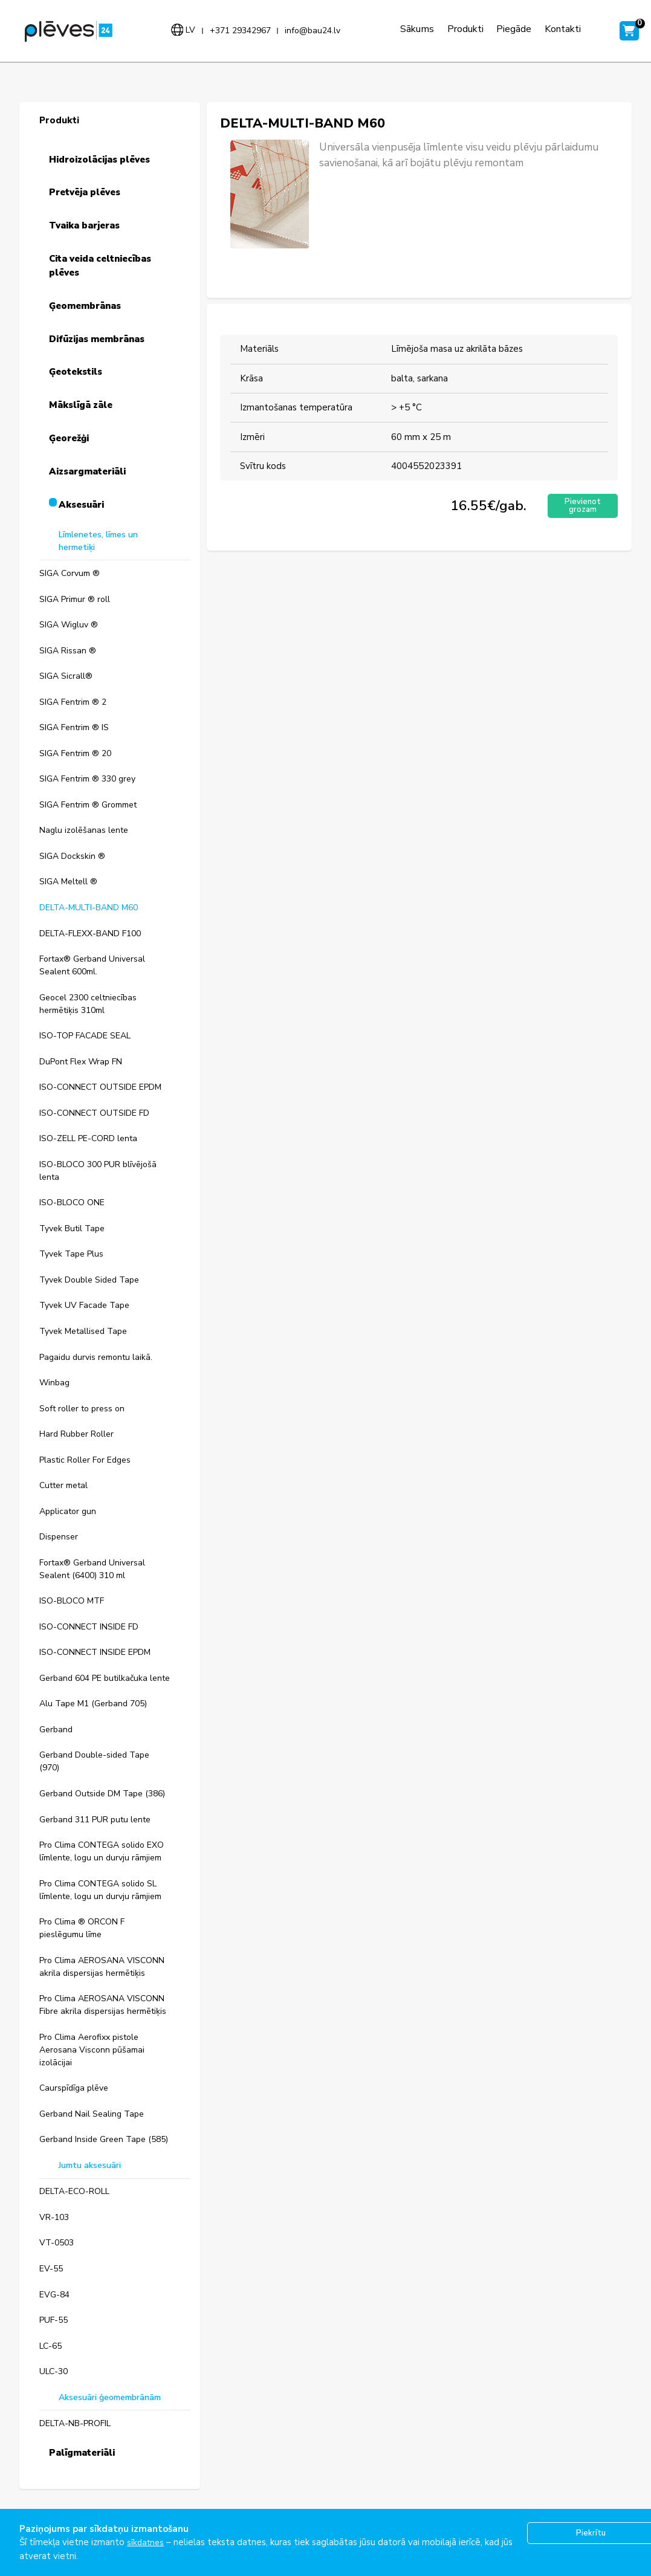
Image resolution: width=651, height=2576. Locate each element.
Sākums (415, 29)
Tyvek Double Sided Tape (89, 1280)
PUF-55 (53, 2320)
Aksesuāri (81, 505)
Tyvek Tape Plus (71, 1254)
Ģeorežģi (69, 438)
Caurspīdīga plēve (73, 2088)
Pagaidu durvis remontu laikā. (95, 1357)
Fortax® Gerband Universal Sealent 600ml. (92, 965)
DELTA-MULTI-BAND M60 (88, 907)
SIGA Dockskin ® (72, 856)
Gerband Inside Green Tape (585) (103, 2139)
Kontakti (560, 29)
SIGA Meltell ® (68, 881)
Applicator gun (67, 1511)
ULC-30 (53, 2371)
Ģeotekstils (75, 372)
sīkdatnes (146, 2542)
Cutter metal (63, 1485)
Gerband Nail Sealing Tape (91, 2114)
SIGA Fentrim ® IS (74, 727)
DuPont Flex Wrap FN (80, 1061)
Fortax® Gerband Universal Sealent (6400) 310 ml (92, 1569)
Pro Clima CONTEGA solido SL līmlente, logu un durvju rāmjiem (100, 1890)
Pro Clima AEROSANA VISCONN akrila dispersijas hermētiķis (101, 1967)
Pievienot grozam (580, 506)
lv (189, 30)
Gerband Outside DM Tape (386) (102, 1793)
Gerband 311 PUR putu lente (95, 1819)
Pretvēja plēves (84, 192)
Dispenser (58, 1536)
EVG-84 (54, 2294)
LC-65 (50, 2346)
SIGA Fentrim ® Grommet (88, 805)
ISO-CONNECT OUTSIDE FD (94, 1113)
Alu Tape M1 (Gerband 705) (93, 1703)
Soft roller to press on (82, 1408)
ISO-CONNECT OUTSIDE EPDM (100, 1087)
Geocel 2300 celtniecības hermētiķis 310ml (88, 1004)
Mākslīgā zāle (80, 405)
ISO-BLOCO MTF (71, 1601)
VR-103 (54, 2217)
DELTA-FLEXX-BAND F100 (90, 933)
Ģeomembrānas (85, 306)
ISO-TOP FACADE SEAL (85, 1035)
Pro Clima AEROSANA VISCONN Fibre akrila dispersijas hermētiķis (102, 2005)
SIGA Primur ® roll (74, 599)
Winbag (54, 1382)
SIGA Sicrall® (65, 676)
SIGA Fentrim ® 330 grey (87, 779)
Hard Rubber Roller (76, 1434)
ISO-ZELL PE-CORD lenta (88, 1138)
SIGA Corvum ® (69, 573)
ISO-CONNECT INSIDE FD (88, 1627)
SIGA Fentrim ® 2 (72, 702)
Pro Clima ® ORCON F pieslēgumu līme (82, 1928)
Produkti (463, 29)
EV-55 (51, 2268)
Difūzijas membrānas (96, 339)
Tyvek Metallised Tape (83, 1331)
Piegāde (512, 29)
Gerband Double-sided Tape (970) (94, 1761)
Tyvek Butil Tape (72, 1228)
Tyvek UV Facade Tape (84, 1305)
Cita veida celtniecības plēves (100, 266)
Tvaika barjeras (84, 225)
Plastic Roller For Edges (85, 1460)
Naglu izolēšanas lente (83, 830)
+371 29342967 (239, 31)
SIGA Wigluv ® (68, 624)
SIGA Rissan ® (67, 650)
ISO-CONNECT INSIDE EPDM (95, 1652)
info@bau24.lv (311, 31)
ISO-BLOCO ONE (72, 1202)
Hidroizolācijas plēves (99, 160)
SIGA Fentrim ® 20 (75, 753)
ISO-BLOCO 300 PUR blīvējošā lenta (98, 1171)
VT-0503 (56, 2242)
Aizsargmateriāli (87, 471)
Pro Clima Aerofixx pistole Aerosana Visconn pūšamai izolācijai (91, 2049)
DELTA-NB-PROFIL (75, 2423)
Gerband (56, 1729)
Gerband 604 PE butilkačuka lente (104, 1678)
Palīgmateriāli (82, 2453)
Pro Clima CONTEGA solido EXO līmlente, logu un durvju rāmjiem (101, 1851)
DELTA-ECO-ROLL (74, 2191)
